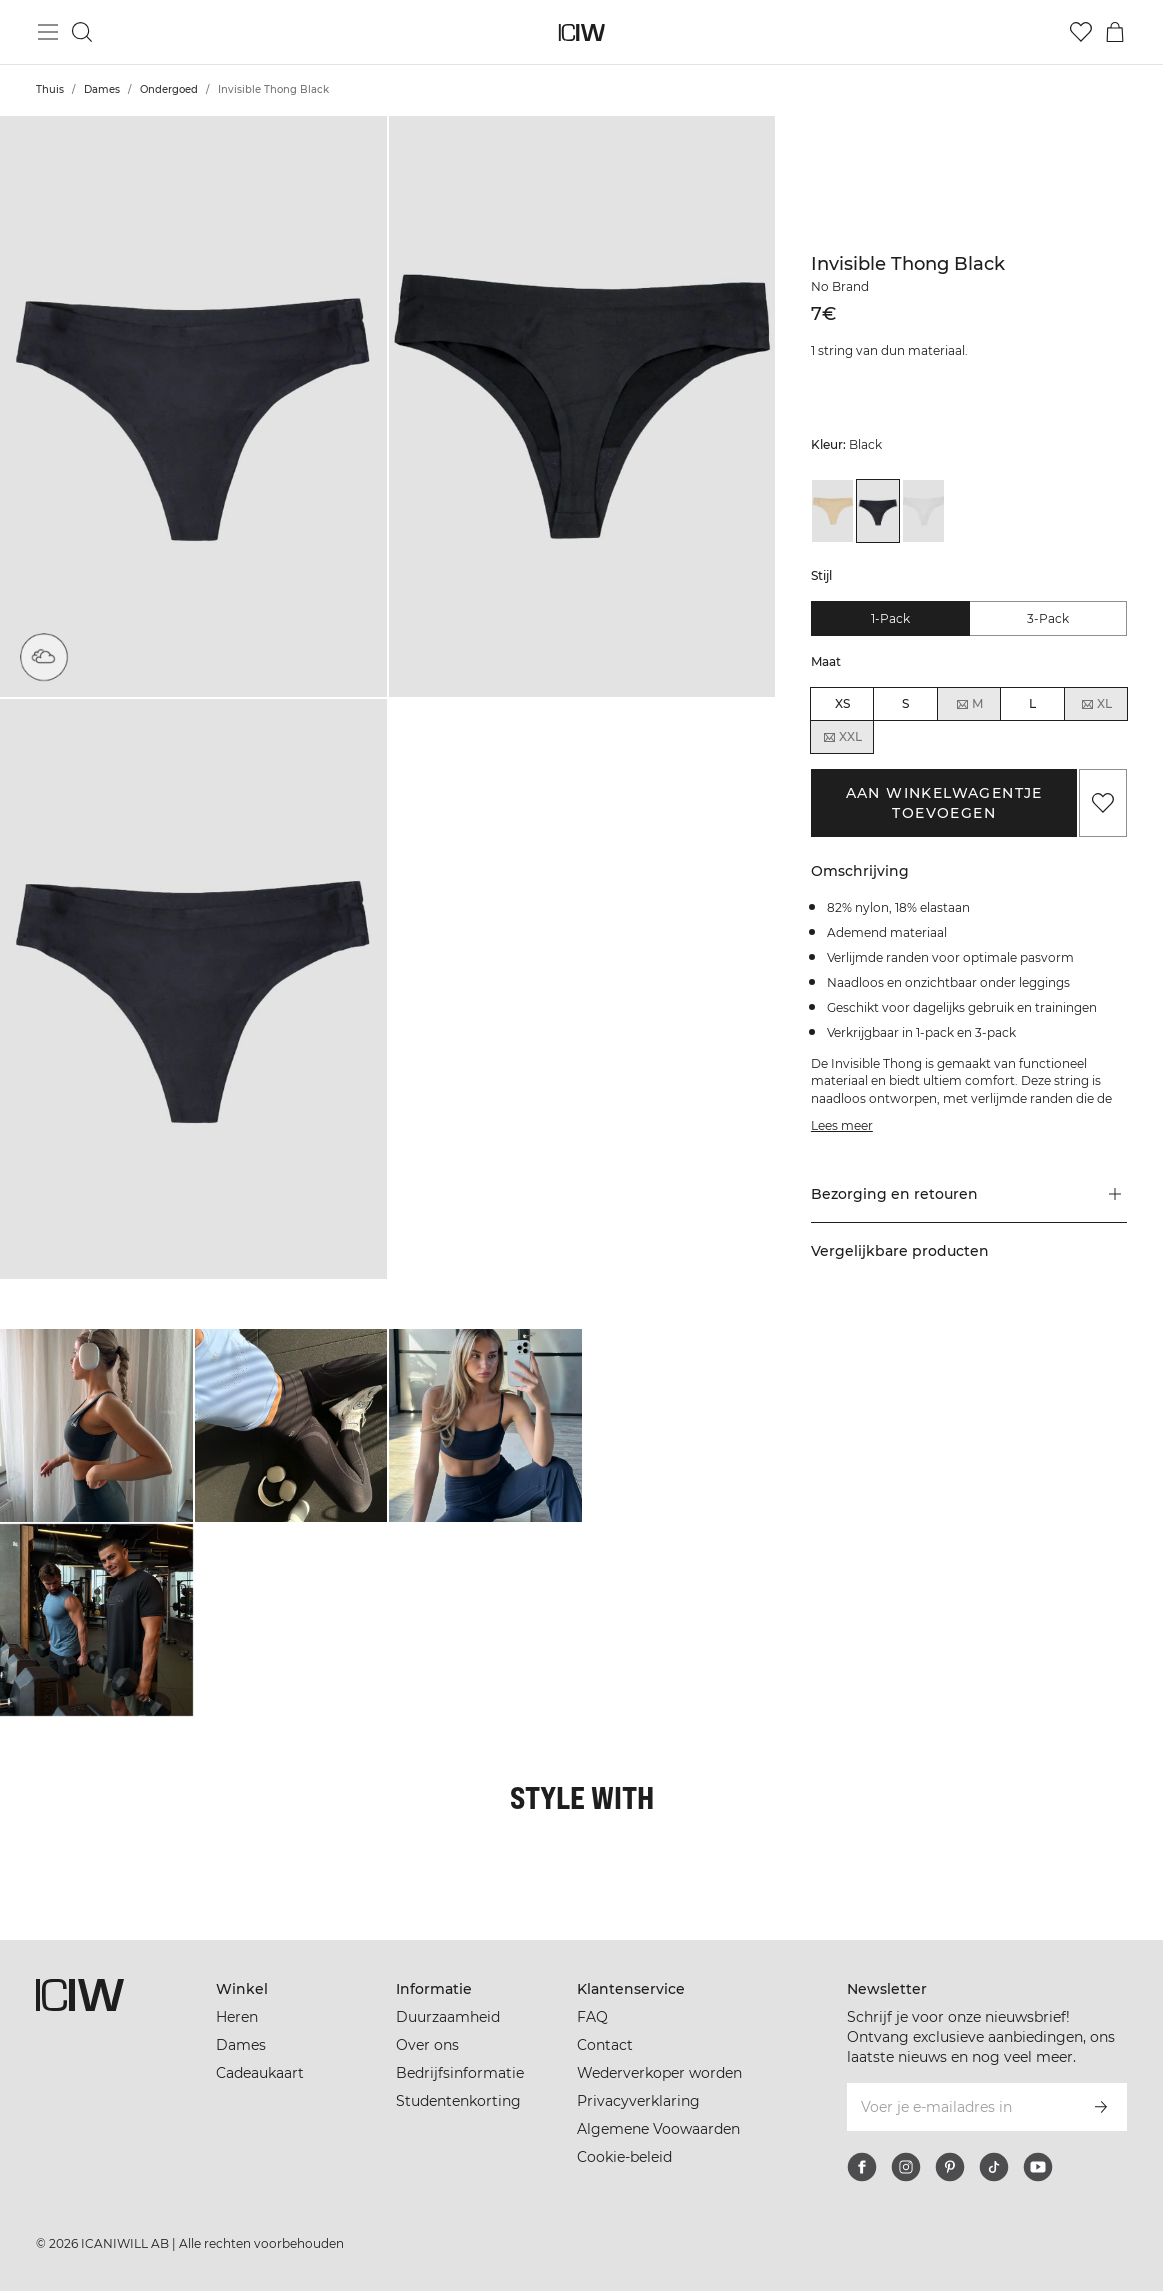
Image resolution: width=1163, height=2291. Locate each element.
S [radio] (905, 703)
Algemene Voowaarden (658, 2129)
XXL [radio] (842, 737)
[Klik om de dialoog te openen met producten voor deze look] (96, 1425)
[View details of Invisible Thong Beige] (833, 511)
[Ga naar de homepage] (581, 32)
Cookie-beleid (624, 2157)
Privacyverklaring (638, 2101)
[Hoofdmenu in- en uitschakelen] (48, 32)
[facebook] (862, 2167)
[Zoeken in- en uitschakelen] (82, 32)
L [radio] (1032, 703)
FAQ (592, 2017)
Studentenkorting (458, 2101)
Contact (605, 2045)
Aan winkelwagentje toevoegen (944, 803)
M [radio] (969, 704)
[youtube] (1038, 2167)
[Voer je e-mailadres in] (960, 2107)
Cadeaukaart (260, 2073)
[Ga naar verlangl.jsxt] (1081, 32)
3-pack (1048, 618)
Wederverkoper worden (659, 2073)
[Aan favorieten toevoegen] (1103, 803)
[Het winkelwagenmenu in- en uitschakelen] (1115, 32)
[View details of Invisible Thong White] (924, 511)
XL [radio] (1096, 704)
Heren (237, 2017)
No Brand (840, 286)
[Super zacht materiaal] (44, 657)
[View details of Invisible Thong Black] (878, 511)
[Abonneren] (1101, 2107)
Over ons (427, 2045)
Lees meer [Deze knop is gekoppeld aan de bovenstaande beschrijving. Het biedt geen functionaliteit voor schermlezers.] (842, 1125)
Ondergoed (169, 89)
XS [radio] (842, 703)
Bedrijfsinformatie (460, 2073)
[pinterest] (950, 2167)
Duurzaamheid (448, 2017)
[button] (193, 406)
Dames (102, 89)
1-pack (890, 618)
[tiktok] (994, 2167)
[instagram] (906, 2167)
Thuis (50, 89)
